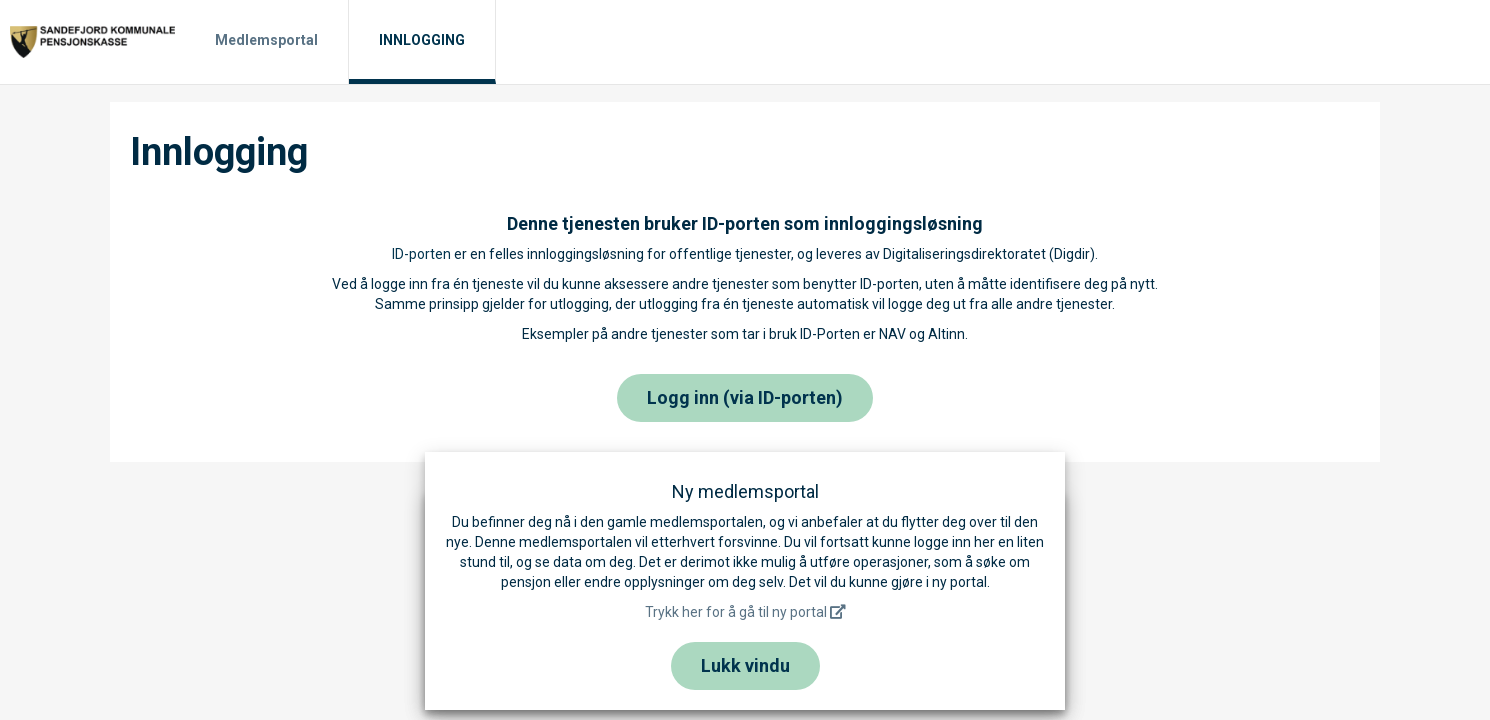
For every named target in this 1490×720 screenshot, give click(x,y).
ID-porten (421, 254)
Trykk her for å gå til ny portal (745, 612)
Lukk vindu (745, 665)
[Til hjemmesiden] (92, 41)
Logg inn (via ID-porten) (745, 397)
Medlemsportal (266, 40)
